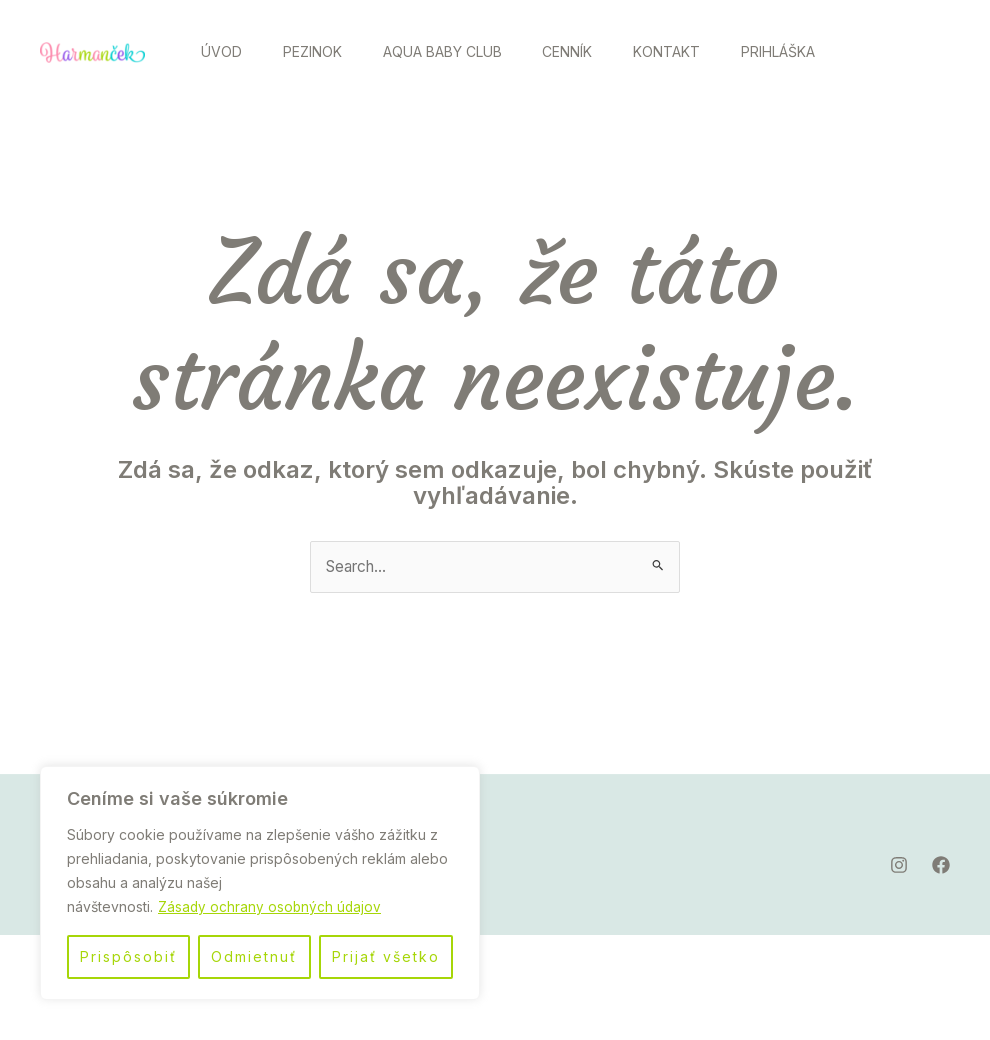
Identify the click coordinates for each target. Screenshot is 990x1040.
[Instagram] (880, 105)
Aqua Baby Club (460, 51)
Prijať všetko (386, 956)
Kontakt (699, 51)
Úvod (225, 51)
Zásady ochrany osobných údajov (271, 906)
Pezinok (323, 51)
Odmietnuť (254, 956)
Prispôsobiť (128, 956)
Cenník (593, 51)
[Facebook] (924, 105)
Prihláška (242, 155)
